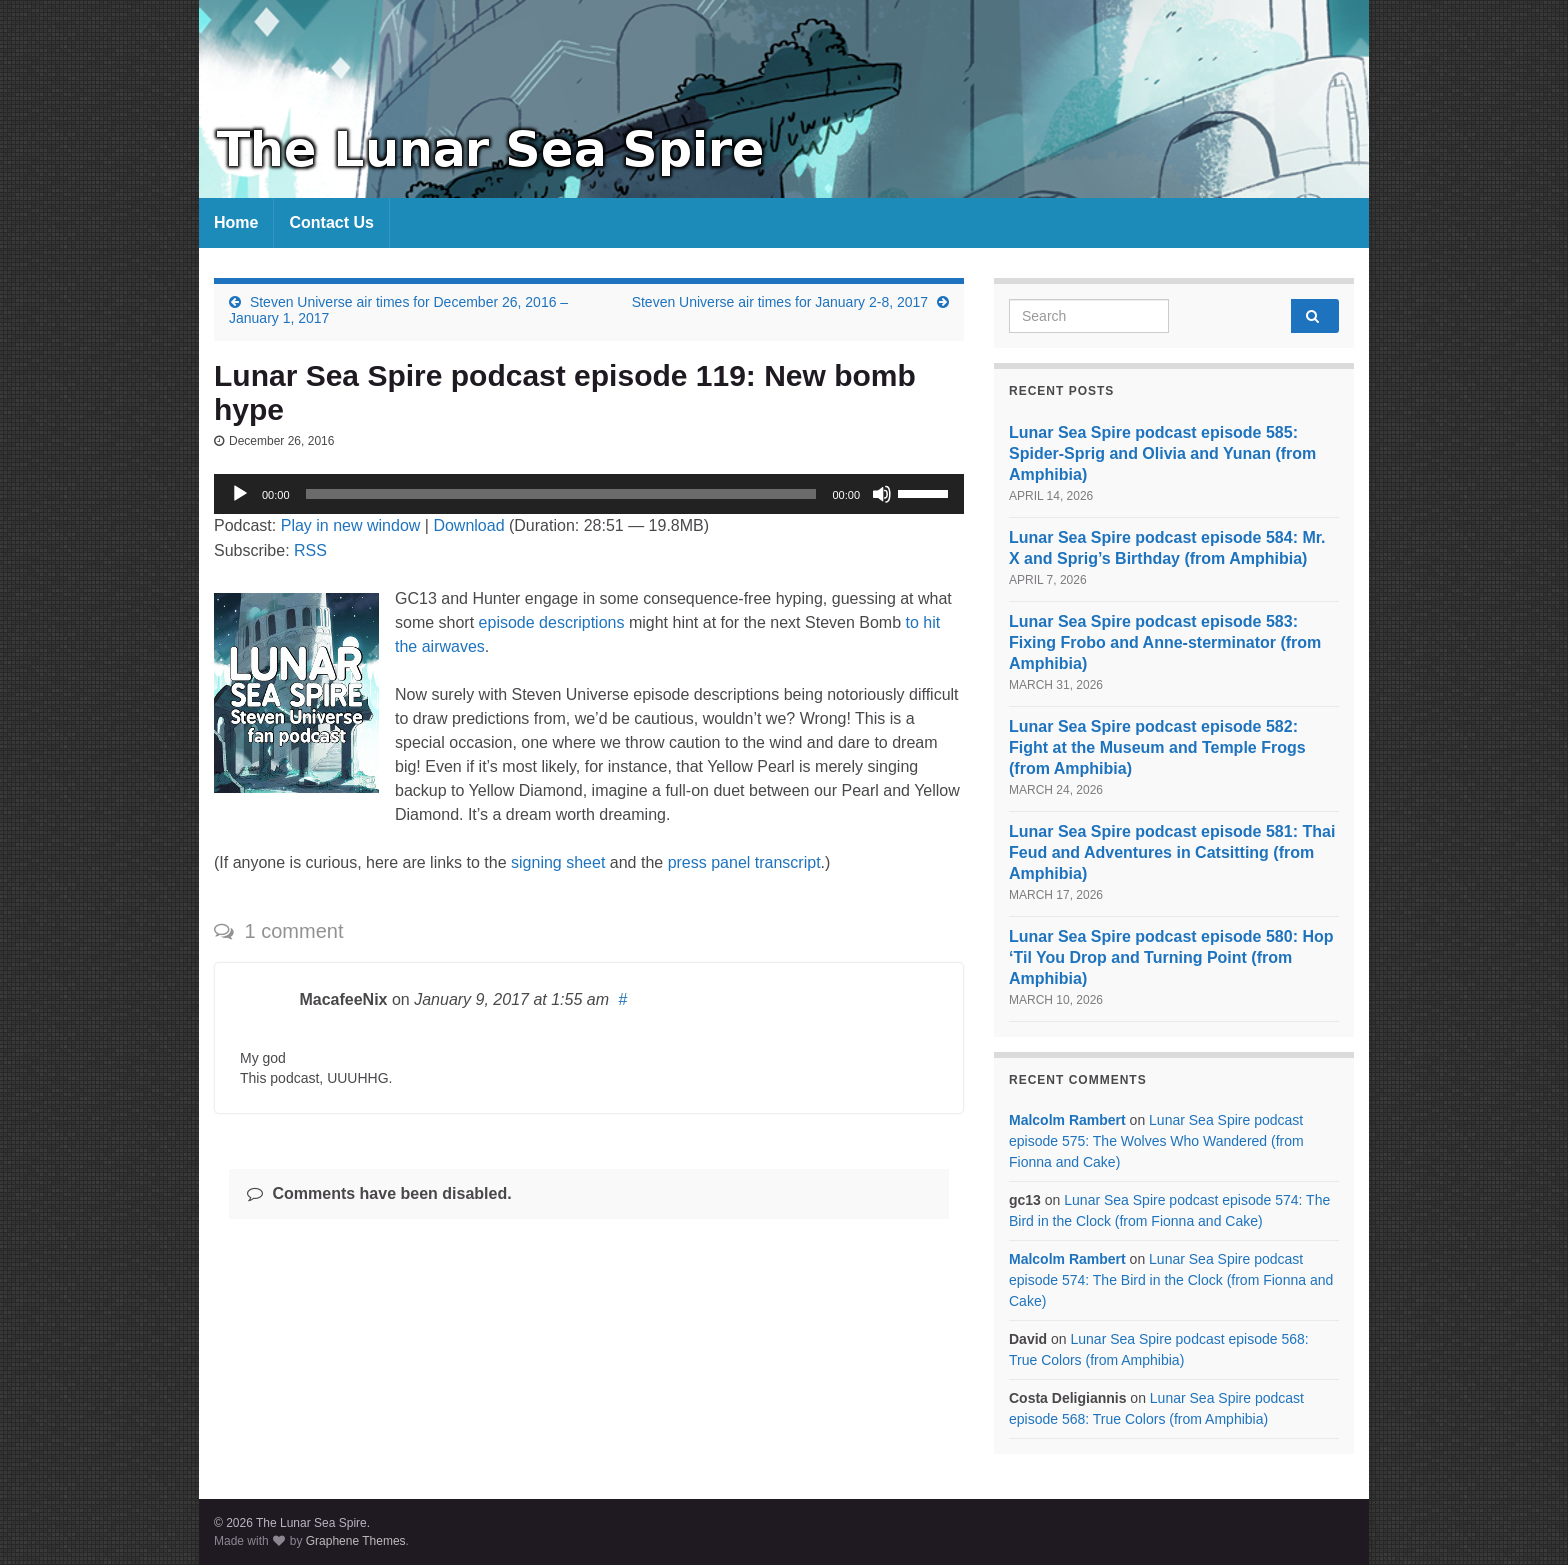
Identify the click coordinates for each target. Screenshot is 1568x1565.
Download (468, 525)
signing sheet (558, 862)
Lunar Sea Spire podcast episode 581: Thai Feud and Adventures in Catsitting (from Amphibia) (1172, 852)
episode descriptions (552, 622)
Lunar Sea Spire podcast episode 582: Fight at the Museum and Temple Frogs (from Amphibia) (1157, 747)
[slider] (561, 494)
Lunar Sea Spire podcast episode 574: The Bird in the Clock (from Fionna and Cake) (1171, 1280)
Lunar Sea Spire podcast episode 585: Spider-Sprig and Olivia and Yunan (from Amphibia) (1162, 453)
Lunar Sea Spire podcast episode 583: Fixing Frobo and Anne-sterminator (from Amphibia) (1165, 642)
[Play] (240, 494)
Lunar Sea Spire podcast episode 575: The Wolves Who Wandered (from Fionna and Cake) (1156, 1141)
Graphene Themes (356, 1541)
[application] (589, 494)
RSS (310, 550)
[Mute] (882, 494)
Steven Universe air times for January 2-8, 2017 (780, 302)
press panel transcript (744, 862)
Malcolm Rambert (1067, 1120)
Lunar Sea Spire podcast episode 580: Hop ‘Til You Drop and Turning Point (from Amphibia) (1171, 957)
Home (236, 222)
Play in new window (351, 525)
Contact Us (331, 222)
